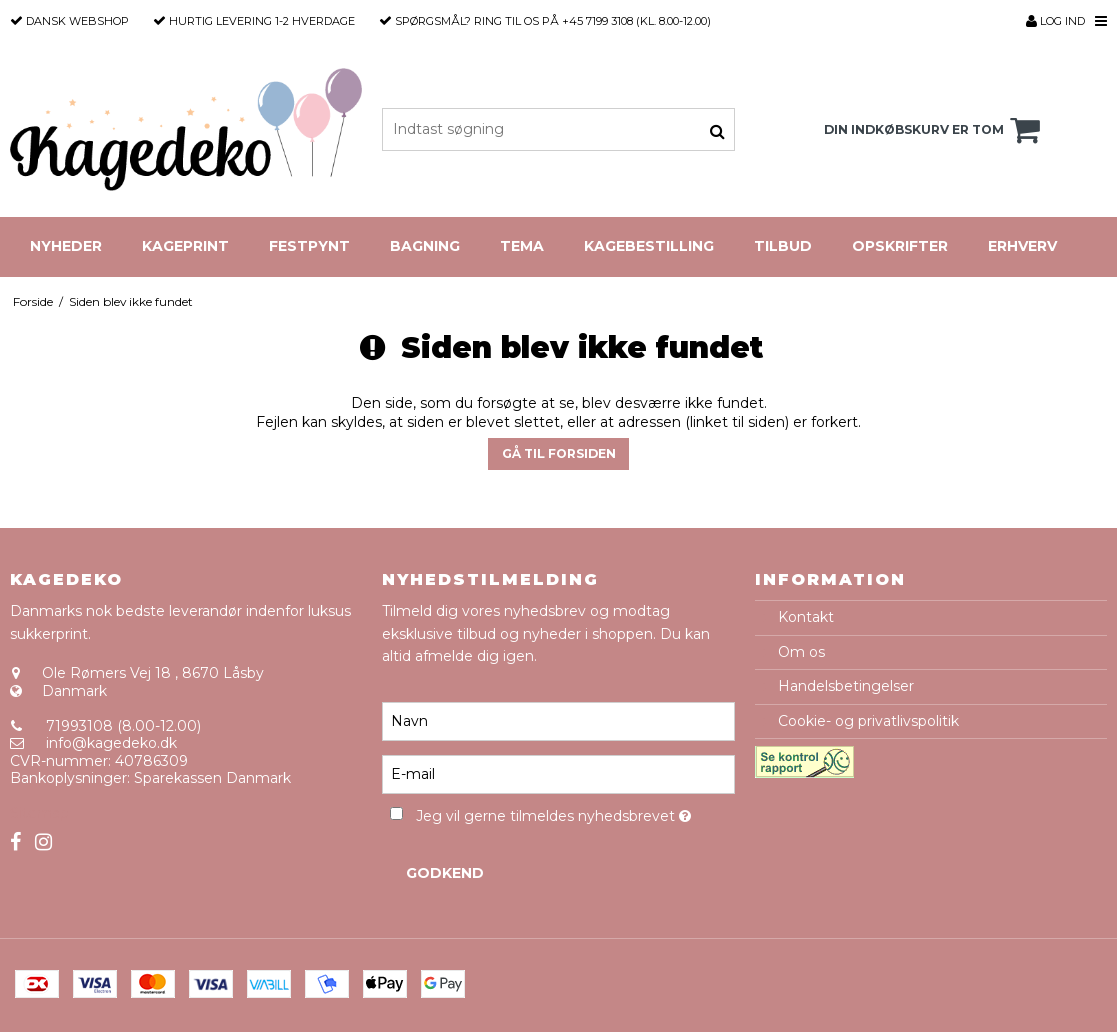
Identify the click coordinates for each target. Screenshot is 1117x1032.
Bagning (425, 246)
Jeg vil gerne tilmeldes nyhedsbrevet (575, 813)
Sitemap (39, 813)
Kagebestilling (649, 246)
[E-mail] (558, 773)
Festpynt (309, 246)
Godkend (445, 873)
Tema (522, 246)
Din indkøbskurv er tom (935, 130)
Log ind (1055, 21)
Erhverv (1022, 246)
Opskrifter (900, 246)
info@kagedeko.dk (111, 743)
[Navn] (558, 720)
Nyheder (66, 246)
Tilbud (783, 246)
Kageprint (185, 246)
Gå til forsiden (559, 453)
